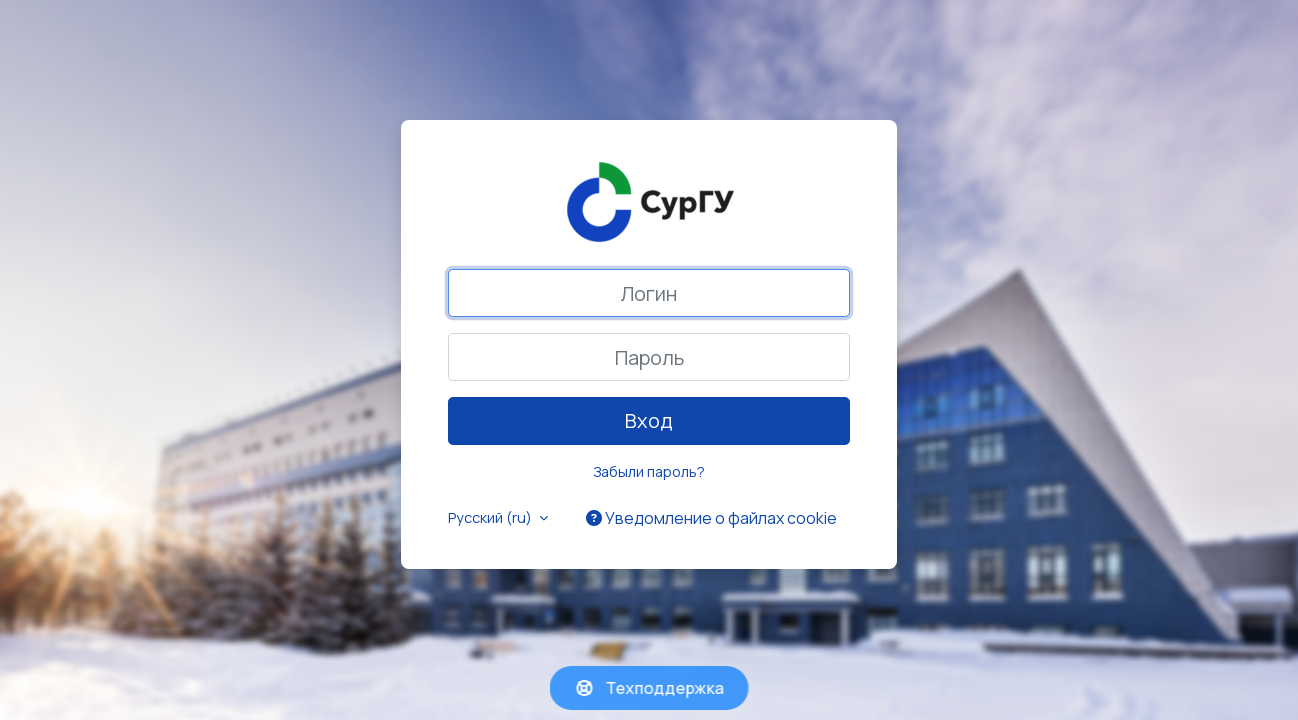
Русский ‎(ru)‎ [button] (491, 517)
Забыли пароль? (649, 471)
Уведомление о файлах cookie (711, 518)
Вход (649, 420)
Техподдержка (649, 688)
